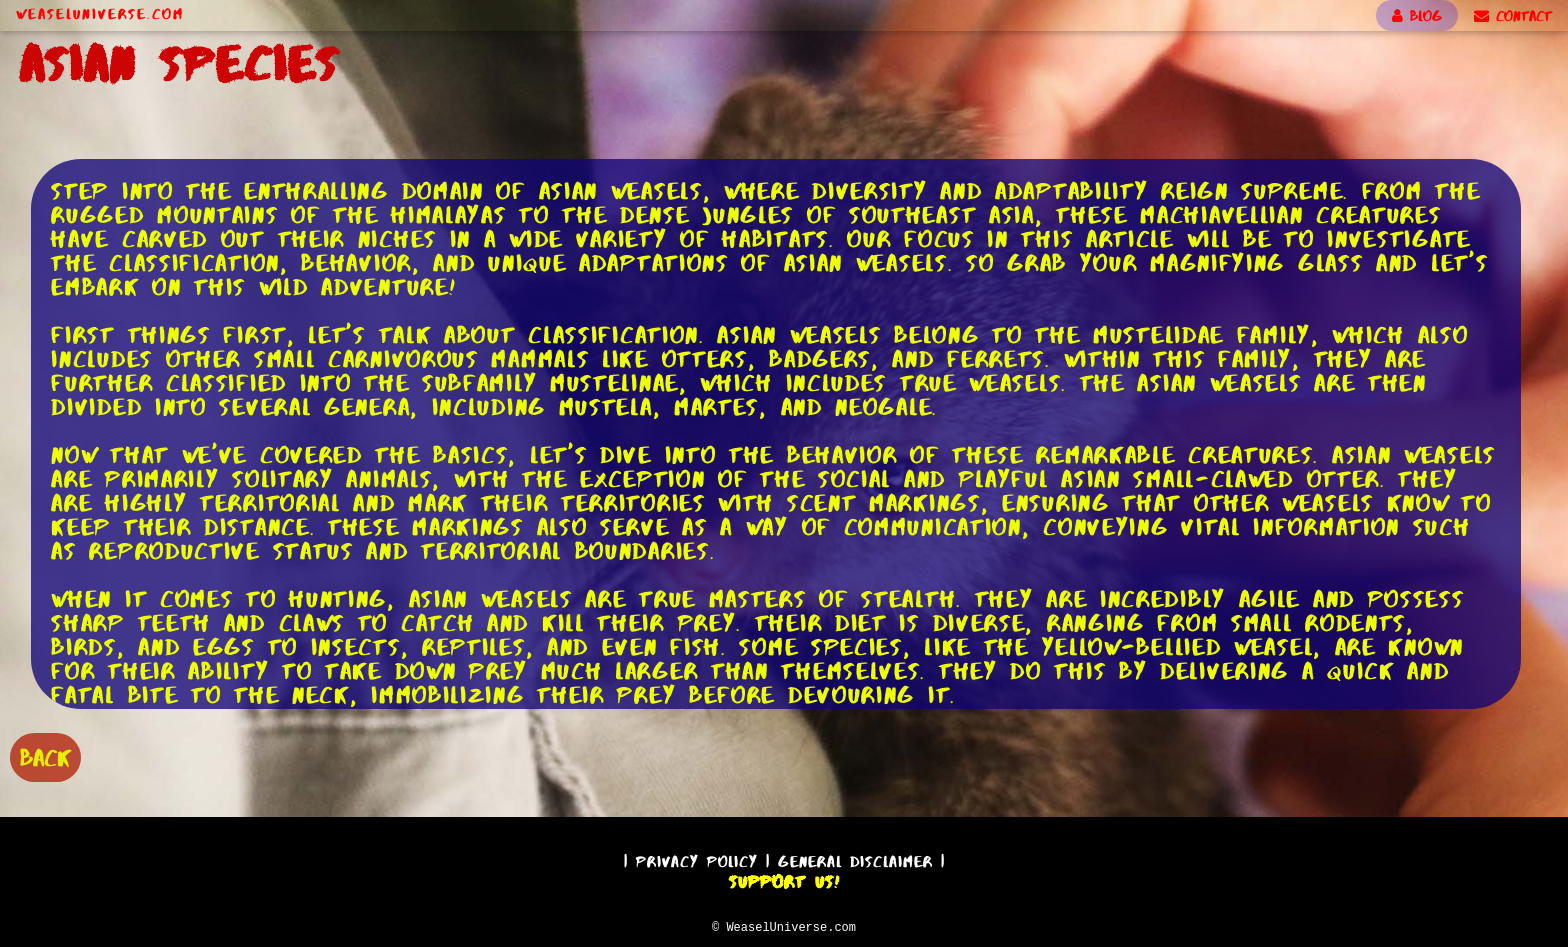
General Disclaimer (855, 858)
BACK (45, 755)
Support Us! (784, 879)
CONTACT (1513, 16)
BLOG (1417, 16)
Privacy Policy (697, 858)
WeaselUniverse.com (100, 14)
